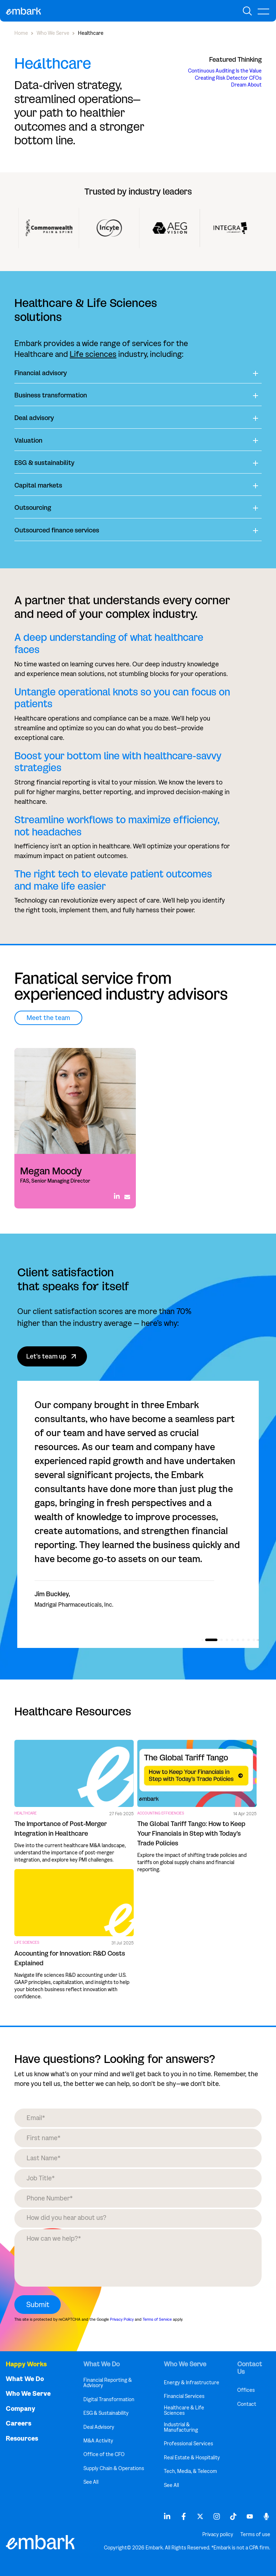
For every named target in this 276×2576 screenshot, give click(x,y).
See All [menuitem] (90, 2482)
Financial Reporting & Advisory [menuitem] (107, 2383)
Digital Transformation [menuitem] (108, 2399)
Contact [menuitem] (246, 2404)
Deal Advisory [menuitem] (98, 2427)
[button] (211, 1640)
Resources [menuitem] (22, 2438)
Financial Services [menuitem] (184, 2396)
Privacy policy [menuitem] (217, 2535)
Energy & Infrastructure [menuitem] (191, 2382)
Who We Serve (53, 33)
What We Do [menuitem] (25, 2379)
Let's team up (52, 1356)
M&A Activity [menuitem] (98, 2441)
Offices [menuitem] (246, 2390)
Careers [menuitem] (18, 2423)
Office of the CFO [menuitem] (104, 2454)
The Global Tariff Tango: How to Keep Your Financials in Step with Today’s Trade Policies (191, 1833)
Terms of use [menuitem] (255, 2535)
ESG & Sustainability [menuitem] (106, 2413)
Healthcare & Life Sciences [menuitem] (184, 2410)
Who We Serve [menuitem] (28, 2394)
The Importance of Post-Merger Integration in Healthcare (60, 1828)
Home (21, 33)
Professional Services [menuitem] (188, 2443)
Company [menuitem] (20, 2409)
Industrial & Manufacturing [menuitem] (181, 2427)
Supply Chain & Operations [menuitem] (113, 2468)
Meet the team (48, 1018)
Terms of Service (157, 2319)
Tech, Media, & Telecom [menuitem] (190, 2471)
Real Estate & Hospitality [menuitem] (192, 2457)
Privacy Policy (122, 2319)
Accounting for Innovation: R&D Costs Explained (69, 1958)
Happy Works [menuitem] (26, 2364)
